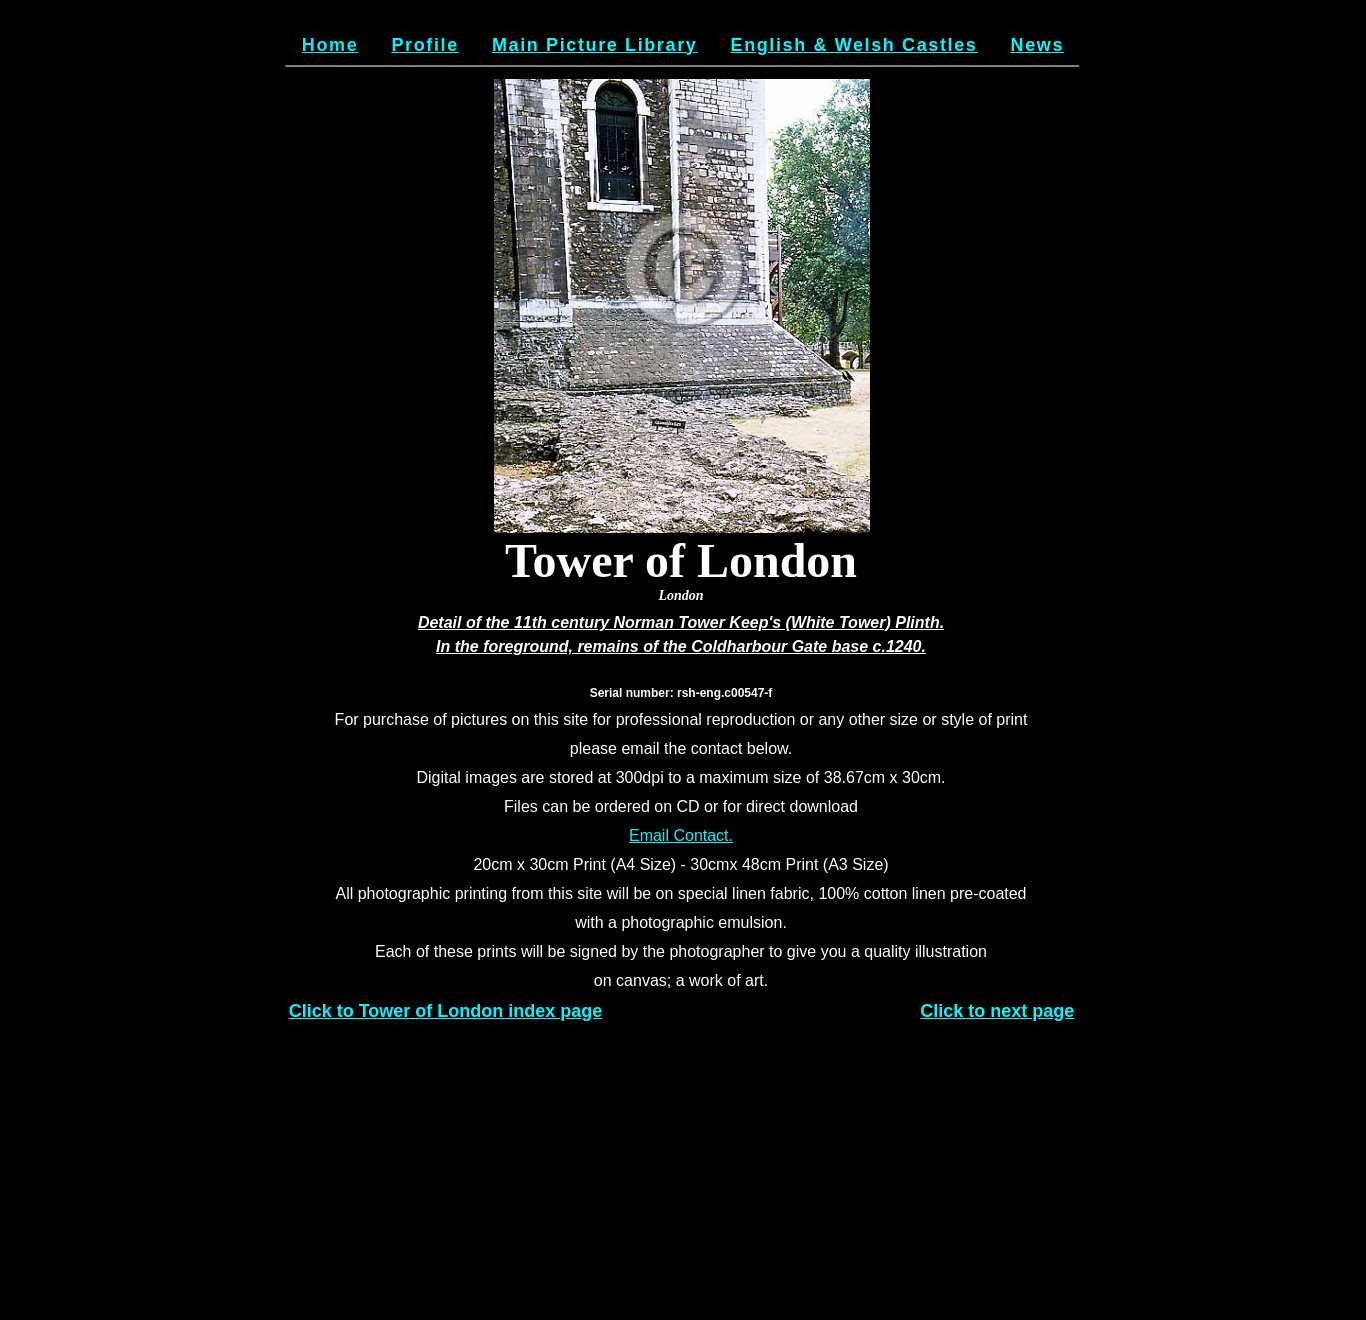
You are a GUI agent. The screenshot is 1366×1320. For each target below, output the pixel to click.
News (1038, 45)
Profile (424, 45)
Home (330, 45)
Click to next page (997, 1011)
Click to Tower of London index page (446, 1011)
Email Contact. (681, 835)
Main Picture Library (594, 45)
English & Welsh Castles (854, 45)
